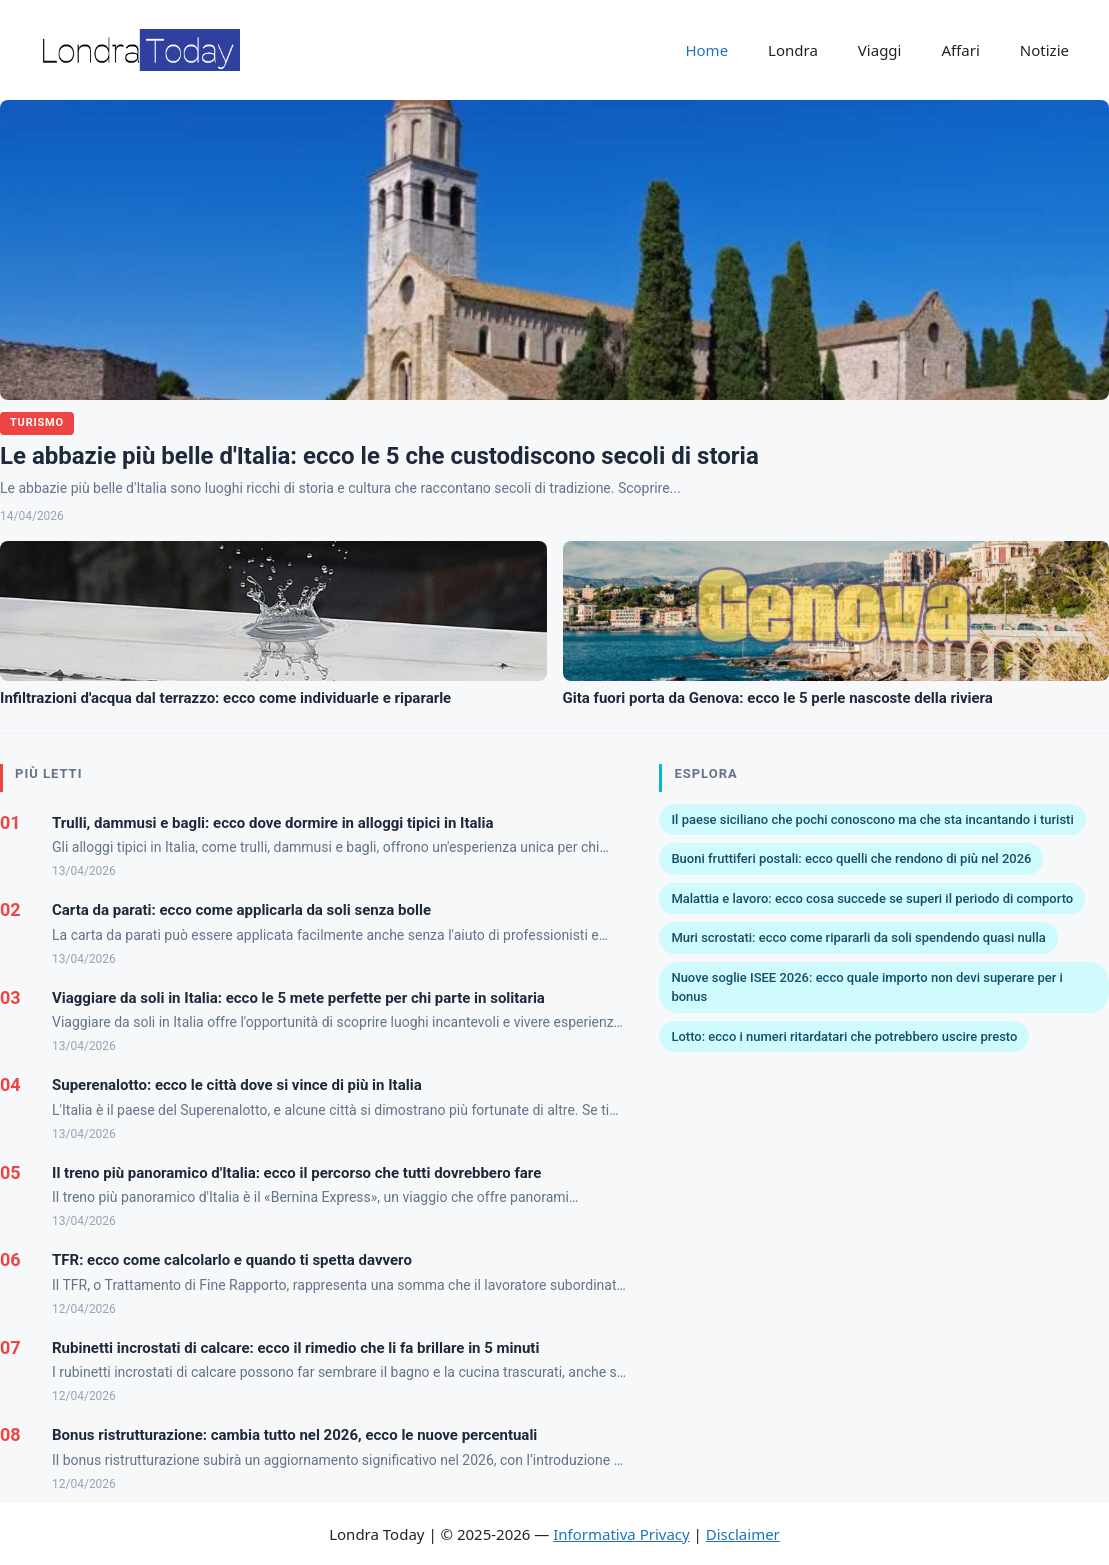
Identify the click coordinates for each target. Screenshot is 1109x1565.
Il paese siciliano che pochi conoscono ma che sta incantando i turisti (872, 819)
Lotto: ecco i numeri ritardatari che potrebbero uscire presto (844, 1036)
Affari (960, 50)
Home (706, 50)
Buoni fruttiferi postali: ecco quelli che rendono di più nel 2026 (851, 858)
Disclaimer (743, 1534)
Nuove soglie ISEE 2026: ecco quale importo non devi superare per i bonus (866, 987)
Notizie (1044, 50)
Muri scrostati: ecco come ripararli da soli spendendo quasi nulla (858, 937)
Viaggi (880, 50)
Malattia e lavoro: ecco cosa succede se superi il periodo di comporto (872, 898)
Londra (793, 50)
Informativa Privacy (621, 1534)
